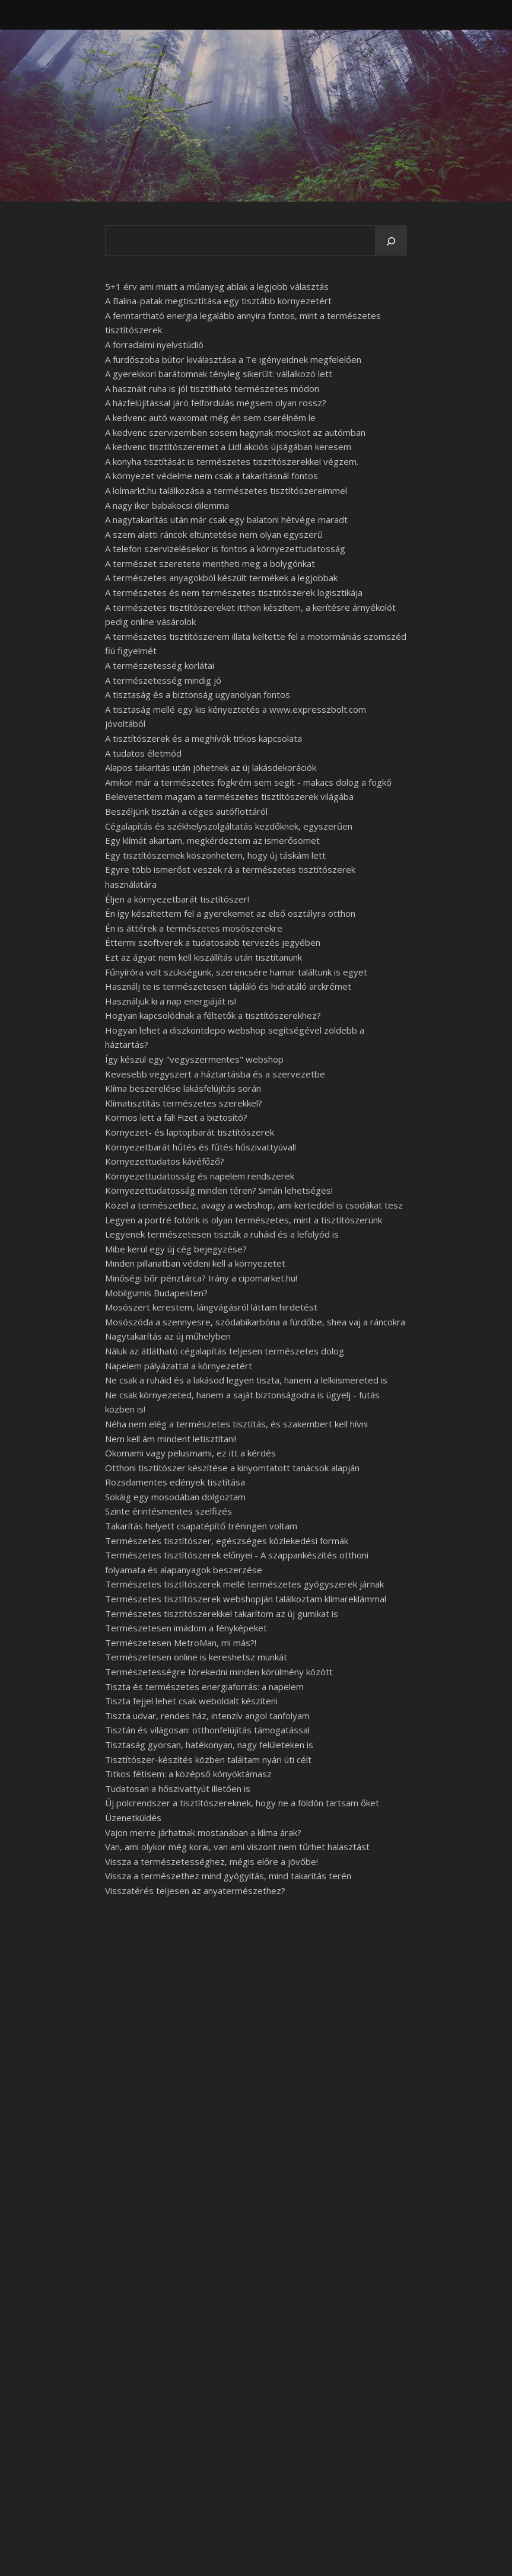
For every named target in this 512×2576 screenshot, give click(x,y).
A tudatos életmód (143, 753)
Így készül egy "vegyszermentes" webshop (194, 1059)
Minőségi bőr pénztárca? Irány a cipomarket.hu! (201, 1278)
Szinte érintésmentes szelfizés (168, 1511)
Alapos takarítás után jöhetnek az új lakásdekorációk (210, 767)
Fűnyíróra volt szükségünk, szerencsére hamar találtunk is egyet (236, 972)
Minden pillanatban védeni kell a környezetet (195, 1263)
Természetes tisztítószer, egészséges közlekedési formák (226, 1541)
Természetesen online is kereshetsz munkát (196, 1657)
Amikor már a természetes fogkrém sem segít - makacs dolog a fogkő (248, 782)
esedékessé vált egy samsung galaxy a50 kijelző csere (182, 2202)
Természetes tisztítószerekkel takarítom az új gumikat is (221, 1613)
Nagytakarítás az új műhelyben (168, 1336)
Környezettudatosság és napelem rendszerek (199, 1176)
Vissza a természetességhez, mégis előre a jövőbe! (211, 1861)
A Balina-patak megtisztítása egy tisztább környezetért (218, 301)
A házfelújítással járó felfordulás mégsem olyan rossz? (215, 403)
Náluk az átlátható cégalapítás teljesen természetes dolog (224, 1351)
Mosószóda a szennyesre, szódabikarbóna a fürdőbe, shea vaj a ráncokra (255, 1322)
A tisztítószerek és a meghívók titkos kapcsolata (203, 738)
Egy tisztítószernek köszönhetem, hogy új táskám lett (215, 855)
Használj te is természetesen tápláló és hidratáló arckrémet (228, 986)
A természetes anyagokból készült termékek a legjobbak (221, 578)
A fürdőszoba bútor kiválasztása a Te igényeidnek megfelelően (233, 359)
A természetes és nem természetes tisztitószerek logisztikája (233, 592)
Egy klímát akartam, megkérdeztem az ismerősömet (212, 840)
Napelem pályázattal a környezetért (178, 1366)
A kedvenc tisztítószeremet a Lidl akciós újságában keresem (228, 446)
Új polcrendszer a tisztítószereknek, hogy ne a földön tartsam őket (242, 1803)
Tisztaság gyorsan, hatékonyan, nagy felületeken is (209, 1745)
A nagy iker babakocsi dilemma (167, 505)
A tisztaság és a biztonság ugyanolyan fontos (197, 694)
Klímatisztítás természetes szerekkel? (183, 1103)
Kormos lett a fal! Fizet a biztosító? (176, 1117)
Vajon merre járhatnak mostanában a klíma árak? (203, 1832)
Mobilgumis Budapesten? (156, 1293)
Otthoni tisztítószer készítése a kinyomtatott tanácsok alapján (232, 1468)
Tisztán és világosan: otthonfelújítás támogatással (207, 1730)
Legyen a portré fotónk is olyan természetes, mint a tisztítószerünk (243, 1220)
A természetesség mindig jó (163, 680)
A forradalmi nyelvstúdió (154, 344)
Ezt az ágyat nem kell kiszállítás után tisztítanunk (203, 957)
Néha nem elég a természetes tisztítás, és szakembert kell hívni (236, 1424)
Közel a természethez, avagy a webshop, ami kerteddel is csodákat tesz (254, 1205)
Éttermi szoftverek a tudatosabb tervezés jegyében (212, 942)
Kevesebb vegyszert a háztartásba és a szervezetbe (215, 1074)
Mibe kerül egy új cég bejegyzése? (176, 1249)
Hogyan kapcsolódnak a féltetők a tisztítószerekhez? (213, 1015)
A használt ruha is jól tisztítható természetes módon (212, 388)
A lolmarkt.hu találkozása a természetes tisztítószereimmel (226, 490)
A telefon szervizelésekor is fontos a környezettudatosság (225, 548)
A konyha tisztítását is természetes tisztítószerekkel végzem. (231, 461)
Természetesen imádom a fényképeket (186, 1628)
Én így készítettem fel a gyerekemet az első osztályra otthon (230, 913)
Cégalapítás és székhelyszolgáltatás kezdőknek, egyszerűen (228, 826)
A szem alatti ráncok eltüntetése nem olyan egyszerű (214, 534)
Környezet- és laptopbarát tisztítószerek (189, 1132)
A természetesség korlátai (159, 665)
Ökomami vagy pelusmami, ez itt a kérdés (190, 1453)
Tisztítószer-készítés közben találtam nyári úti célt (208, 1759)
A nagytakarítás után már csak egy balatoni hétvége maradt (226, 519)
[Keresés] (391, 241)
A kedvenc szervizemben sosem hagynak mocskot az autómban (235, 432)
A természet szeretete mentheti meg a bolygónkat (210, 563)
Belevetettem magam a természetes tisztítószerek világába (229, 796)
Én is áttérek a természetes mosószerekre (193, 928)
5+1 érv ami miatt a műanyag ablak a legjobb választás (217, 286)
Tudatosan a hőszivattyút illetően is (177, 1788)
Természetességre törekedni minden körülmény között (219, 1672)
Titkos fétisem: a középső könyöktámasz (188, 1774)
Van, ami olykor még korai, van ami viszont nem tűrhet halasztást (237, 1847)
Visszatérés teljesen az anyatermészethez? (195, 1890)
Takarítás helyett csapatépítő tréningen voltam (201, 1526)
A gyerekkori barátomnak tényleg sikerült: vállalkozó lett (218, 374)
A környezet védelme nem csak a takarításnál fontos (211, 476)
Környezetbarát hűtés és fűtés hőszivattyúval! (200, 1147)
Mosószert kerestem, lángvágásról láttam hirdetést (211, 1307)
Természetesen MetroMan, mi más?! (180, 1643)
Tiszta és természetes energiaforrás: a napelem (204, 1686)
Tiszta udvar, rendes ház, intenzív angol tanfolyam (207, 1715)
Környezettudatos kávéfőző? (164, 1161)
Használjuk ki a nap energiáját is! (170, 1001)
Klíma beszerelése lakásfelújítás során (183, 1088)
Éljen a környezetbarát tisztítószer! (177, 899)
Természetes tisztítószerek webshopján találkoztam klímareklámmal (245, 1599)
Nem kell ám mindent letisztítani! (171, 1439)
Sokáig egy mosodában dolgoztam (175, 1497)
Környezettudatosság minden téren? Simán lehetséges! (219, 1190)
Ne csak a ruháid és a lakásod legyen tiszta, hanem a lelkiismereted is (246, 1380)
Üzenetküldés (133, 1817)
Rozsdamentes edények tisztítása (175, 1482)
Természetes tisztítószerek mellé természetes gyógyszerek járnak (244, 1584)
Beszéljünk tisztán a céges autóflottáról (186, 811)
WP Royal (135, 2554)
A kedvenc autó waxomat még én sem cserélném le (210, 417)
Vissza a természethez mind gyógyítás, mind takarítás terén (228, 1876)
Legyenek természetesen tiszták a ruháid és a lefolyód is (222, 1234)
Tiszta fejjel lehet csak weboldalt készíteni (191, 1701)
